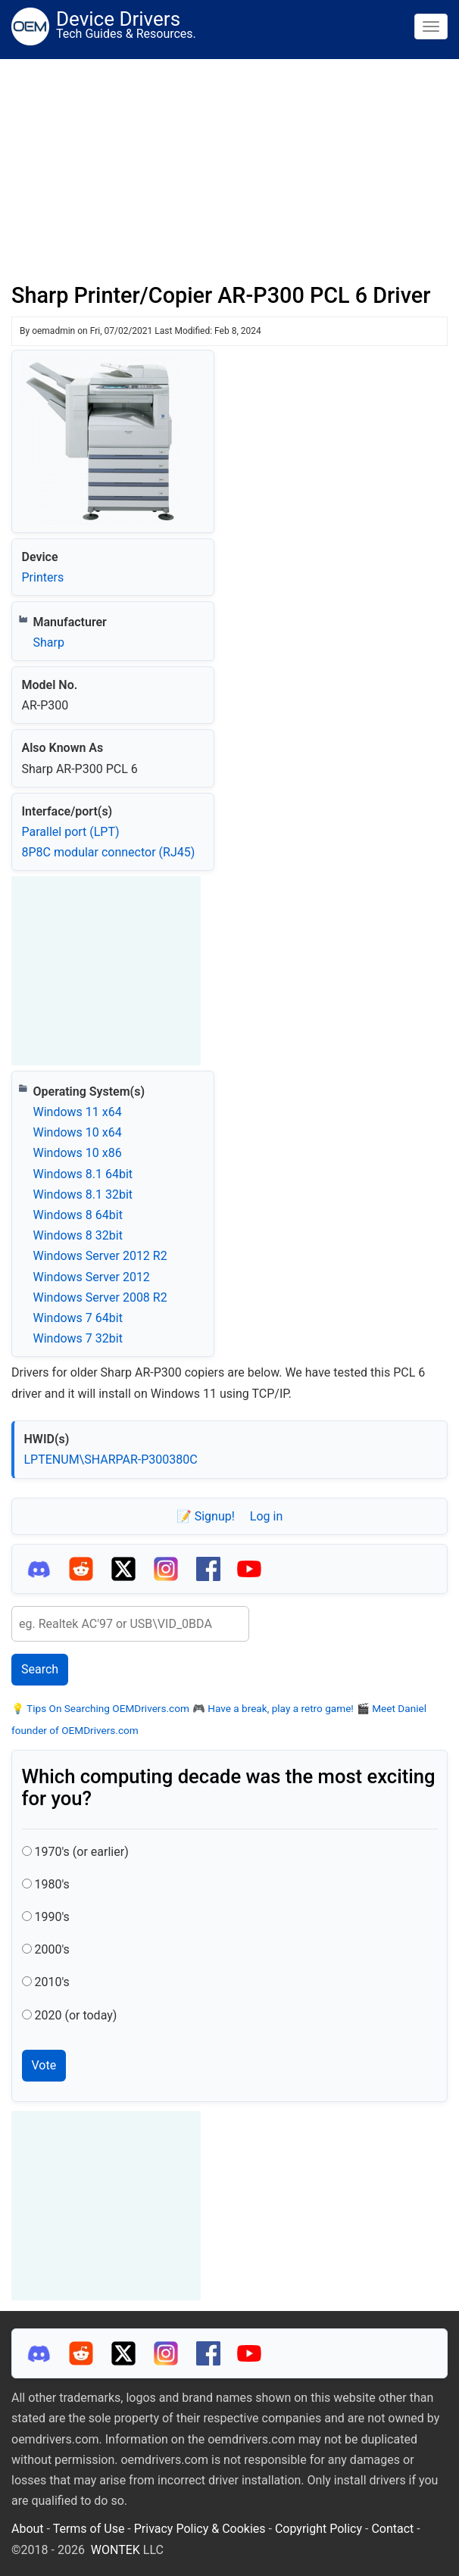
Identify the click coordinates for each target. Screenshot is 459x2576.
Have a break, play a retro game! (279, 1708)
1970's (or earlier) (81, 1852)
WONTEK (115, 2550)
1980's (51, 1884)
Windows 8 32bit (78, 1235)
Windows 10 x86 (77, 1153)
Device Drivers (118, 19)
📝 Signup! (205, 1516)
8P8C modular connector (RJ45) (108, 852)
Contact (392, 2528)
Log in (266, 1516)
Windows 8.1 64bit (83, 1174)
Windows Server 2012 (91, 1277)
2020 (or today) (75, 2015)
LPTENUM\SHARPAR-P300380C (111, 1459)
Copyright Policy (318, 2528)
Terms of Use (89, 2528)
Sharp (48, 642)
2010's (51, 1982)
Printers (43, 577)
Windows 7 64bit (78, 1318)
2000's (51, 1949)
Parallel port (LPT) (71, 832)
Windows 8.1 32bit (83, 1194)
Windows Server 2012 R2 (100, 1256)
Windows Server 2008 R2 (100, 1297)
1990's (51, 1917)
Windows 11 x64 (77, 1112)
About (27, 2528)
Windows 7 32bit (78, 1338)
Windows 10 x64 (77, 1132)
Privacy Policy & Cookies (200, 2528)
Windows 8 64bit (78, 1215)
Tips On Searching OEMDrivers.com (106, 1708)
